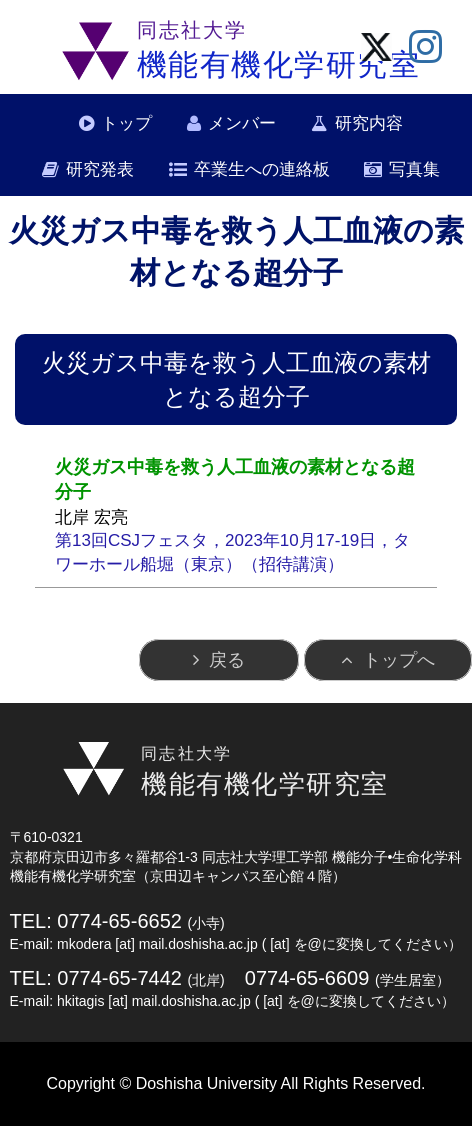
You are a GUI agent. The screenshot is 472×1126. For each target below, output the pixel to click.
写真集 (414, 169)
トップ (126, 123)
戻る (227, 660)
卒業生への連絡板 (262, 169)
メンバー (242, 123)
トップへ (399, 660)
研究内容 (369, 123)
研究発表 (100, 169)
